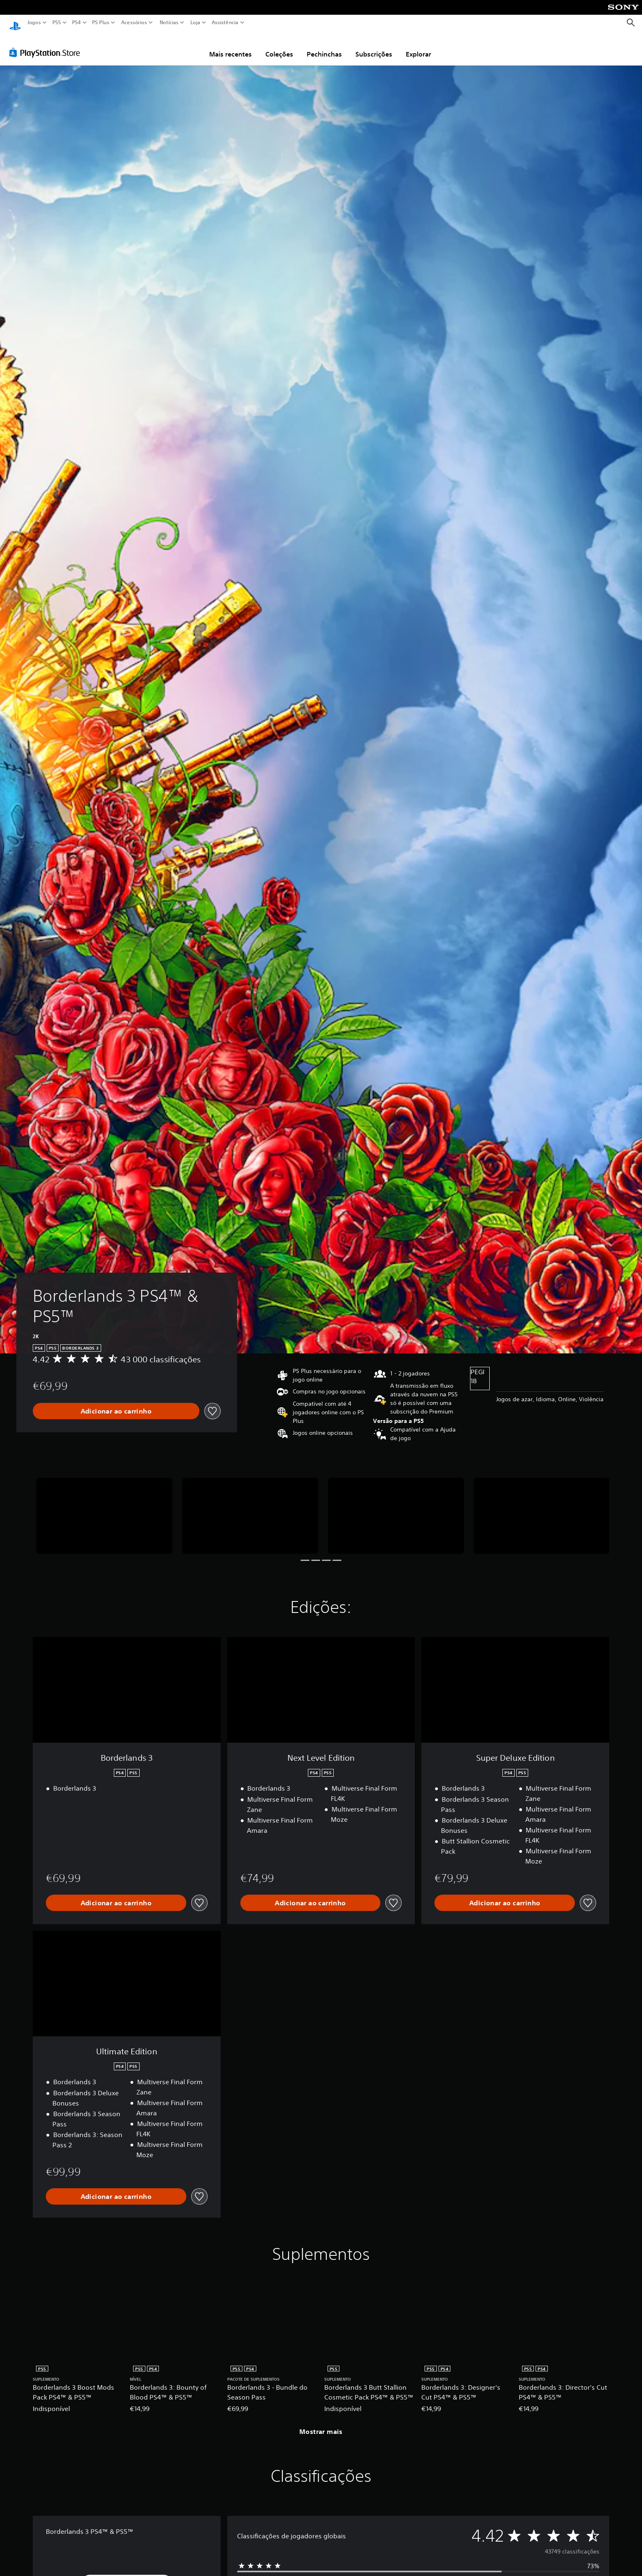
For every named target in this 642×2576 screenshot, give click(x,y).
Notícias (169, 22)
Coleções (279, 46)
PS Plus (100, 22)
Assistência (225, 22)
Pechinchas (324, 46)
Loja (195, 22)
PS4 (76, 22)
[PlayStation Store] (47, 44)
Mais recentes (230, 46)
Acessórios (134, 22)
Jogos (34, 22)
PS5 (56, 22)
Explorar (418, 46)
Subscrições (373, 46)
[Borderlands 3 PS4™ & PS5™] (104, 1508)
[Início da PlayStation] (15, 23)
